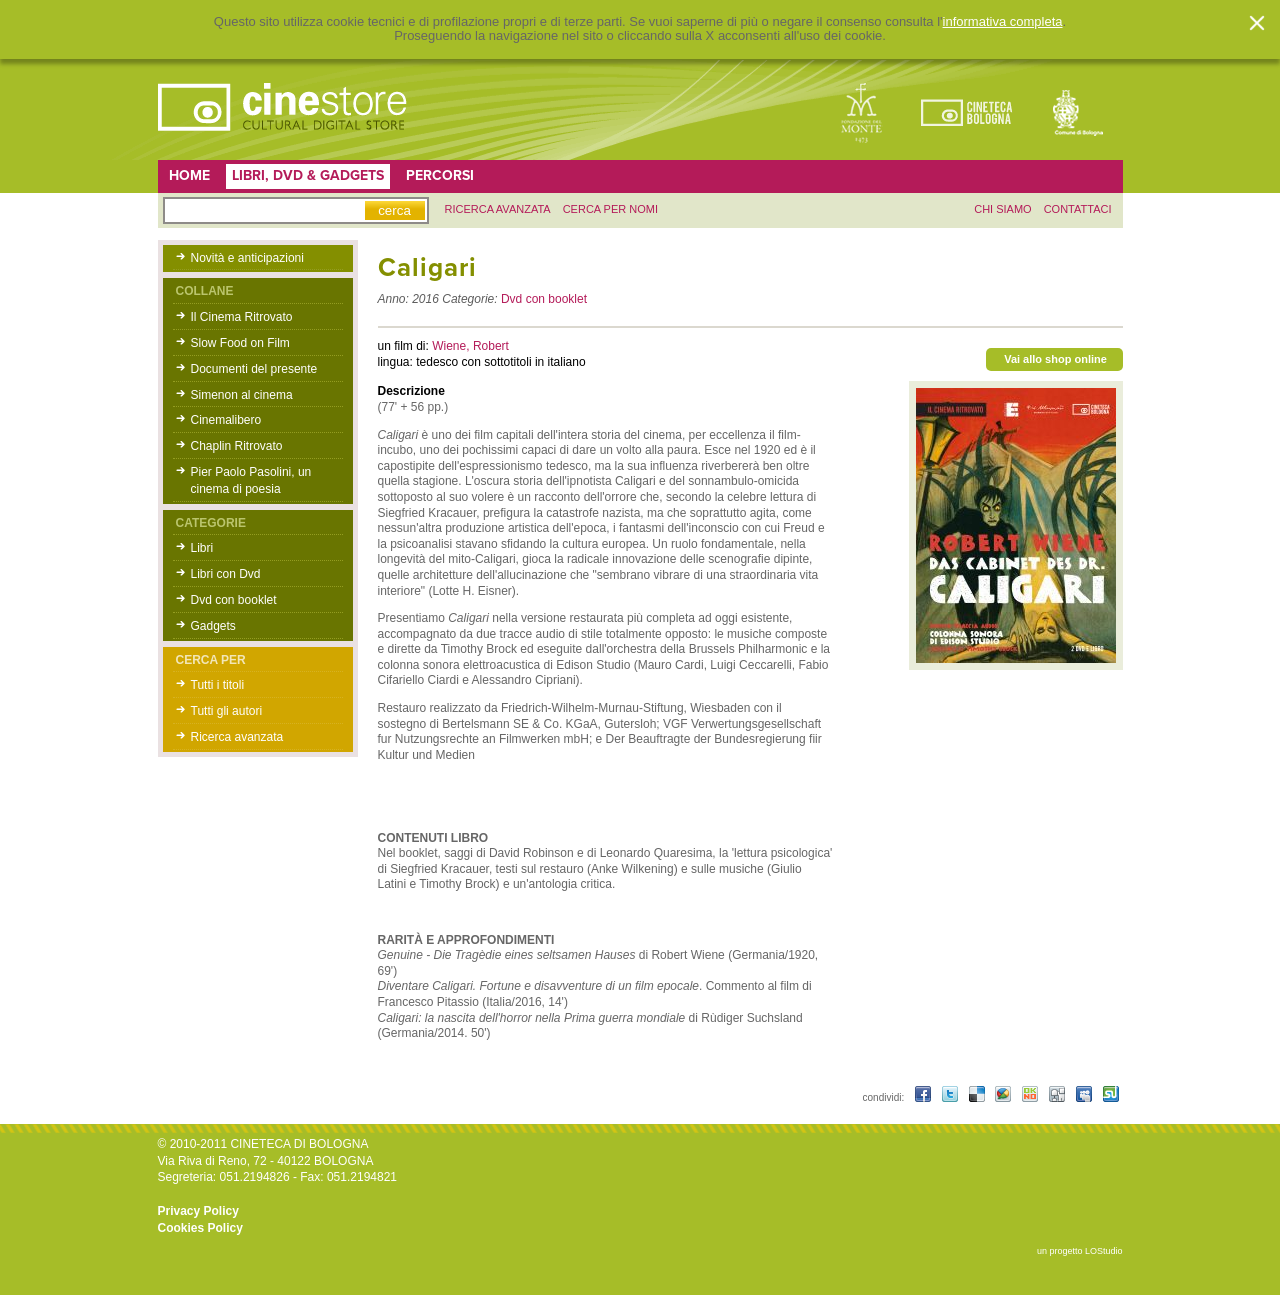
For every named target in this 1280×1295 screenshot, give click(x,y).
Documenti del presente (254, 369)
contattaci (1078, 209)
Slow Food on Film (240, 343)
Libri (202, 548)
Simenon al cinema (242, 395)
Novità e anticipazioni (247, 258)
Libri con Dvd (226, 574)
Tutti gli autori (227, 711)
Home (189, 175)
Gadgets (213, 626)
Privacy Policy (198, 1211)
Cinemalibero (226, 420)
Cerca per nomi (610, 209)
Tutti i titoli (218, 685)
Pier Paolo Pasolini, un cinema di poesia (251, 480)
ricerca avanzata (498, 209)
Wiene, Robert (470, 346)
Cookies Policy (200, 1228)
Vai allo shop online (1055, 359)
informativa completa (1003, 22)
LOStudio (1104, 1251)
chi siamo (1002, 209)
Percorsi (440, 175)
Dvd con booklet (234, 600)
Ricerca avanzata (237, 737)
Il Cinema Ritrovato (242, 317)
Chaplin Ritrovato (237, 446)
